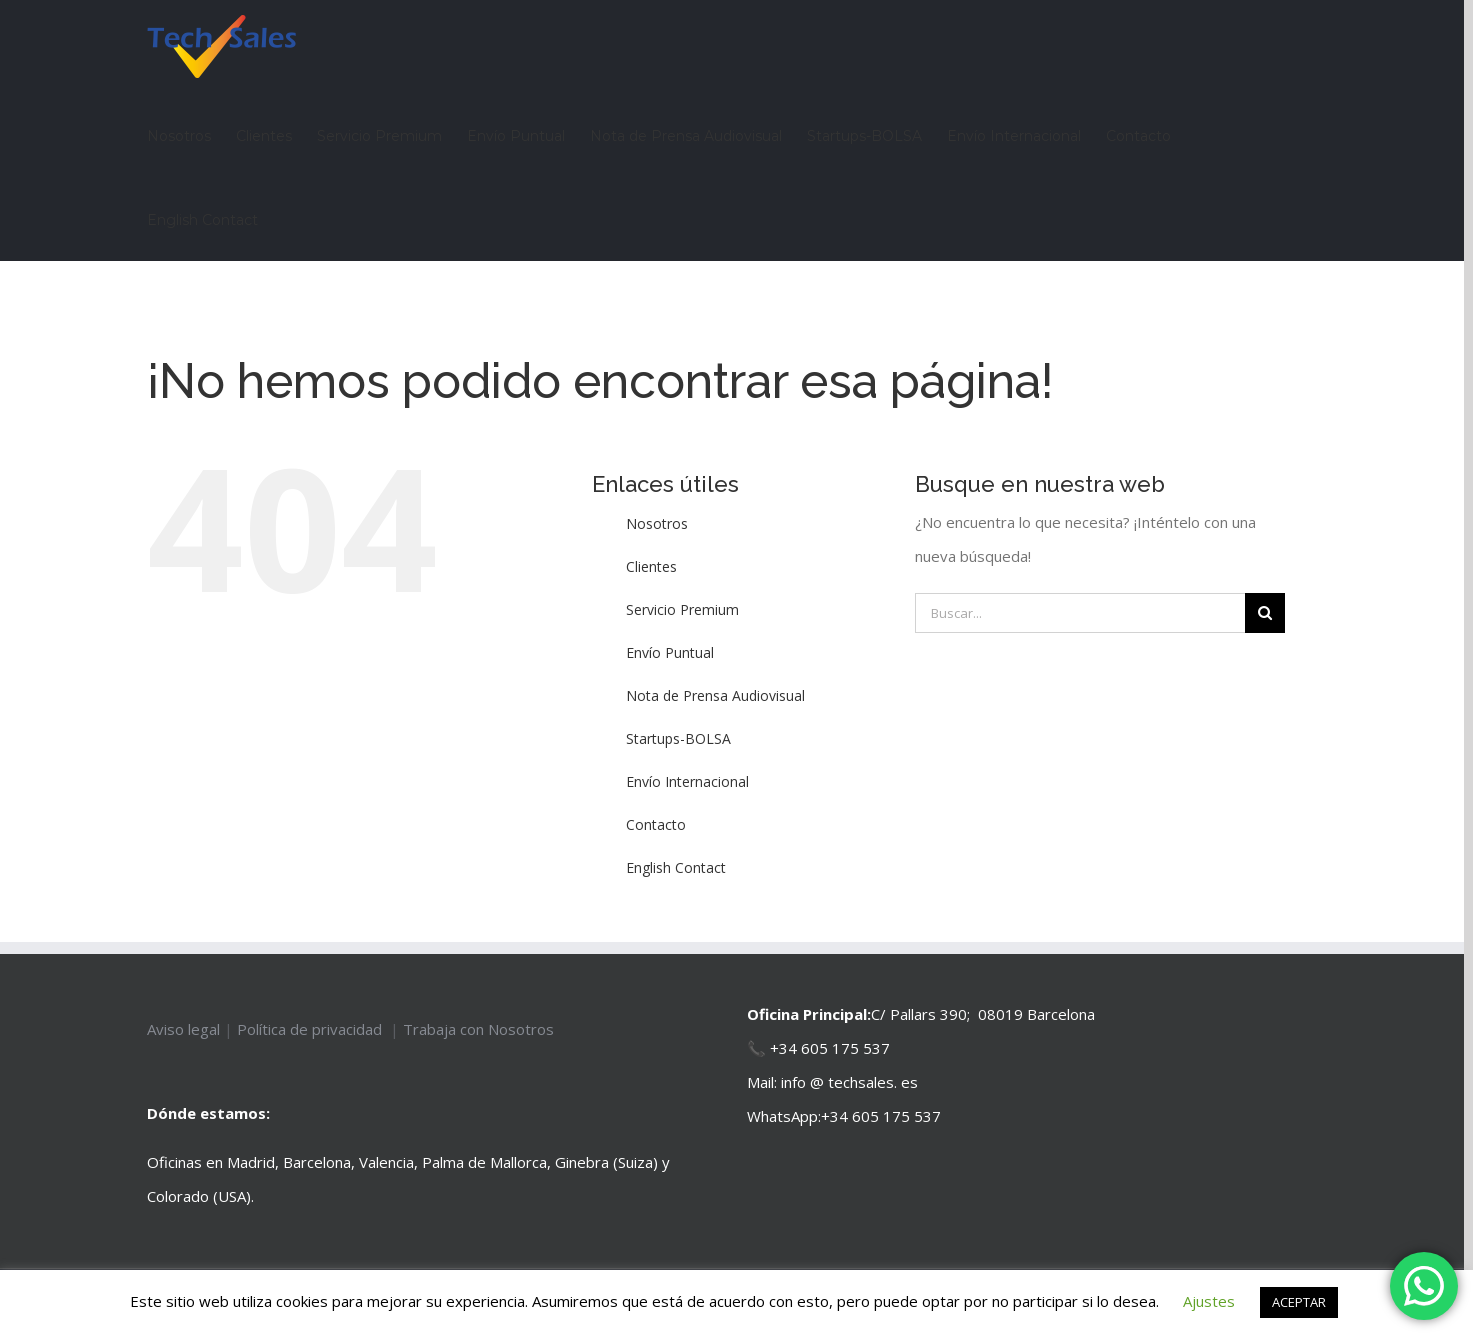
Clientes (651, 566)
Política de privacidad (311, 1029)
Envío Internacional (687, 781)
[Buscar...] (1080, 613)
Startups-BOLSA (678, 738)
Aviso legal (185, 1029)
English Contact (676, 867)
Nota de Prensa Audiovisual (715, 695)
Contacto (656, 824)
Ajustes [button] (1209, 1301)
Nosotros (657, 523)
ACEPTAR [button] (1299, 1302)
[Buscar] (1265, 613)
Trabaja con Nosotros (478, 1029)
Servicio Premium (682, 609)
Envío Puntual (670, 652)
